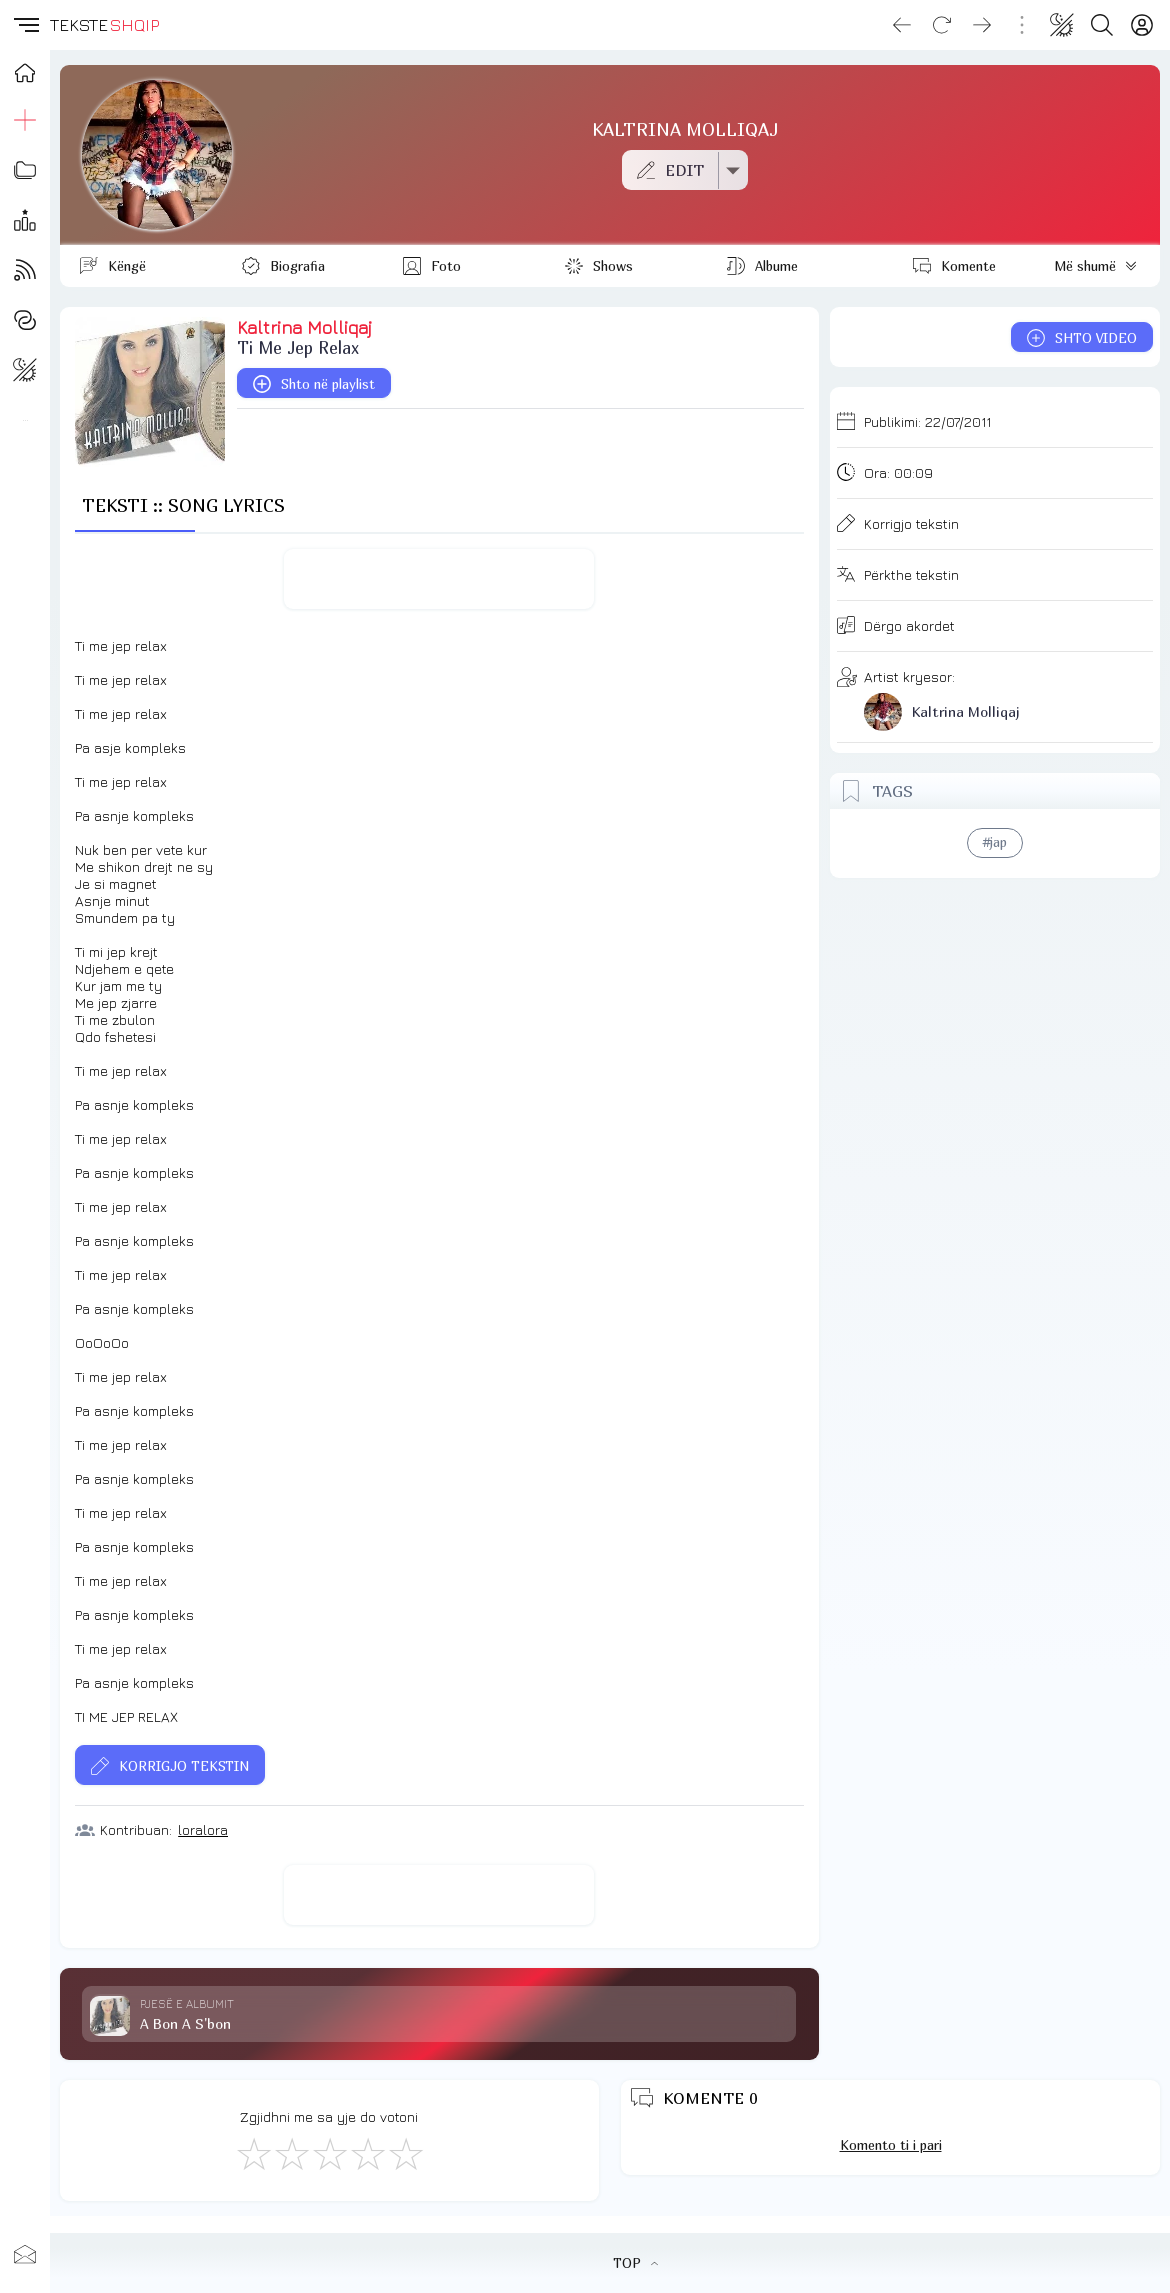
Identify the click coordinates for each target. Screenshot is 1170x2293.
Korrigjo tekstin (911, 523)
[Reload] (942, 25)
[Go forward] (982, 25)
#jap (995, 842)
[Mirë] (329, 2153)
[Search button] (1102, 25)
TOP (635, 2263)
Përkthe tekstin (911, 574)
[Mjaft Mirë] (367, 2153)
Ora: (898, 472)
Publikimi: (927, 421)
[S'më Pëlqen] (253, 2153)
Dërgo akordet (909, 625)
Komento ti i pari (891, 2145)
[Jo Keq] (291, 2153)
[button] (25, 25)
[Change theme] (1062, 25)
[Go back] (902, 25)
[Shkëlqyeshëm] (405, 2153)
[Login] (1142, 25)
